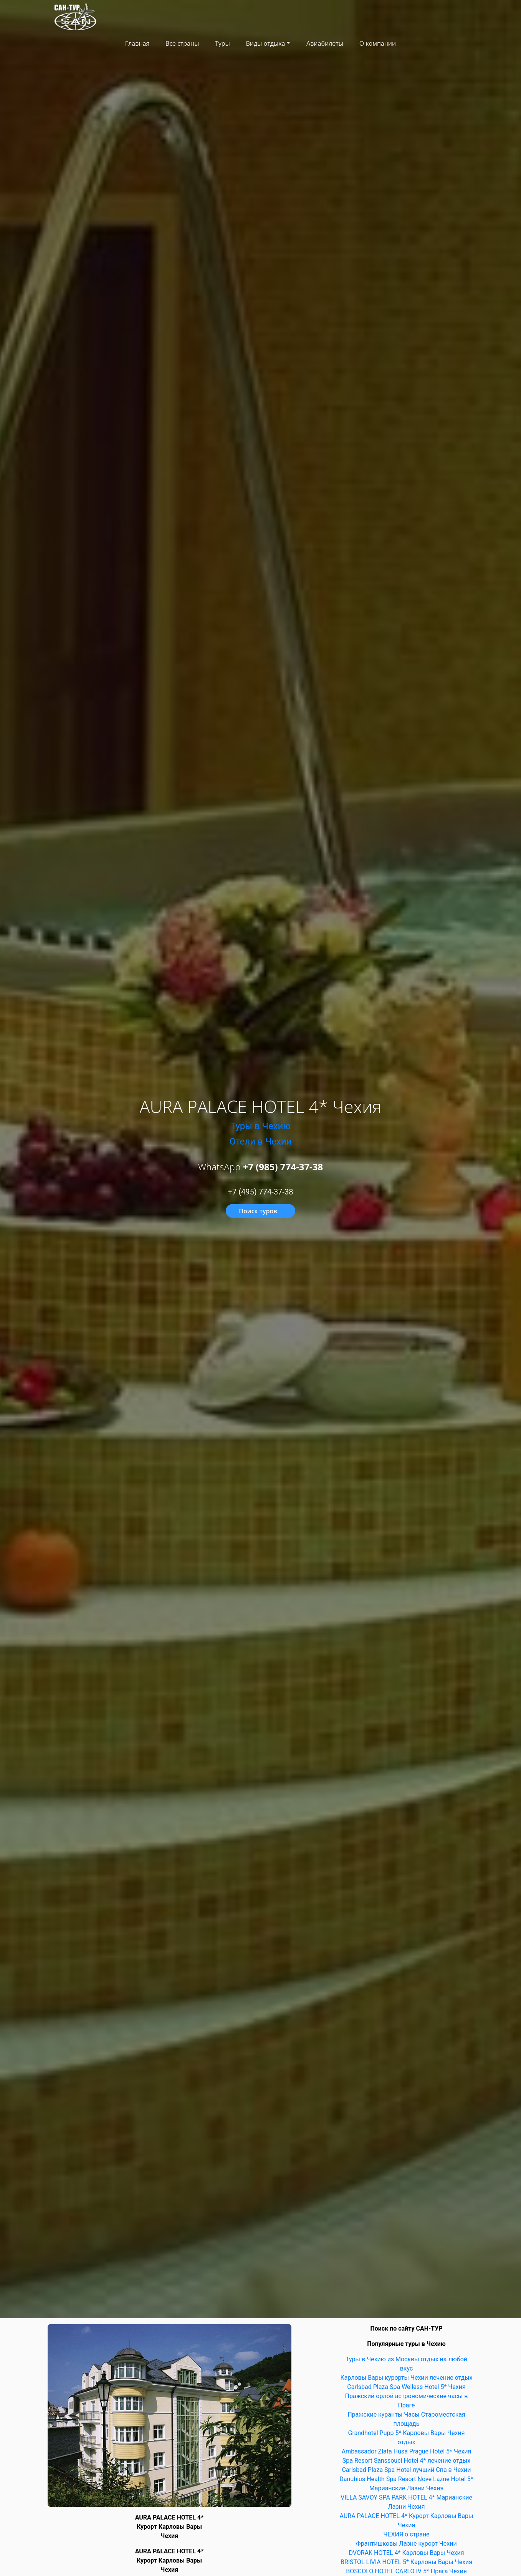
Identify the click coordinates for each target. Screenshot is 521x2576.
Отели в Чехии (261, 1141)
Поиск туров (258, 1211)
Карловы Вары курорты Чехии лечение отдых (406, 2377)
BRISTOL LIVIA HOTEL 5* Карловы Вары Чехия (406, 2562)
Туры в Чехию (260, 1126)
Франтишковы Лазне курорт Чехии (406, 2543)
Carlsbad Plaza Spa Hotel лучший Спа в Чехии (406, 2469)
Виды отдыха (265, 43)
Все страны (182, 43)
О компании (377, 43)
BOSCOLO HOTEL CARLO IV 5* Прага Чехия (406, 2571)
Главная (137, 43)
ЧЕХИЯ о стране (406, 2534)
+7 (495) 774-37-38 (260, 1191)
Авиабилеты (324, 43)
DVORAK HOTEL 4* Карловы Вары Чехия (406, 2552)
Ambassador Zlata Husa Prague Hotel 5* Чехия (406, 2451)
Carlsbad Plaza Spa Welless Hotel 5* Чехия (406, 2386)
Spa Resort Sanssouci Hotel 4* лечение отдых (406, 2460)
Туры (222, 43)
